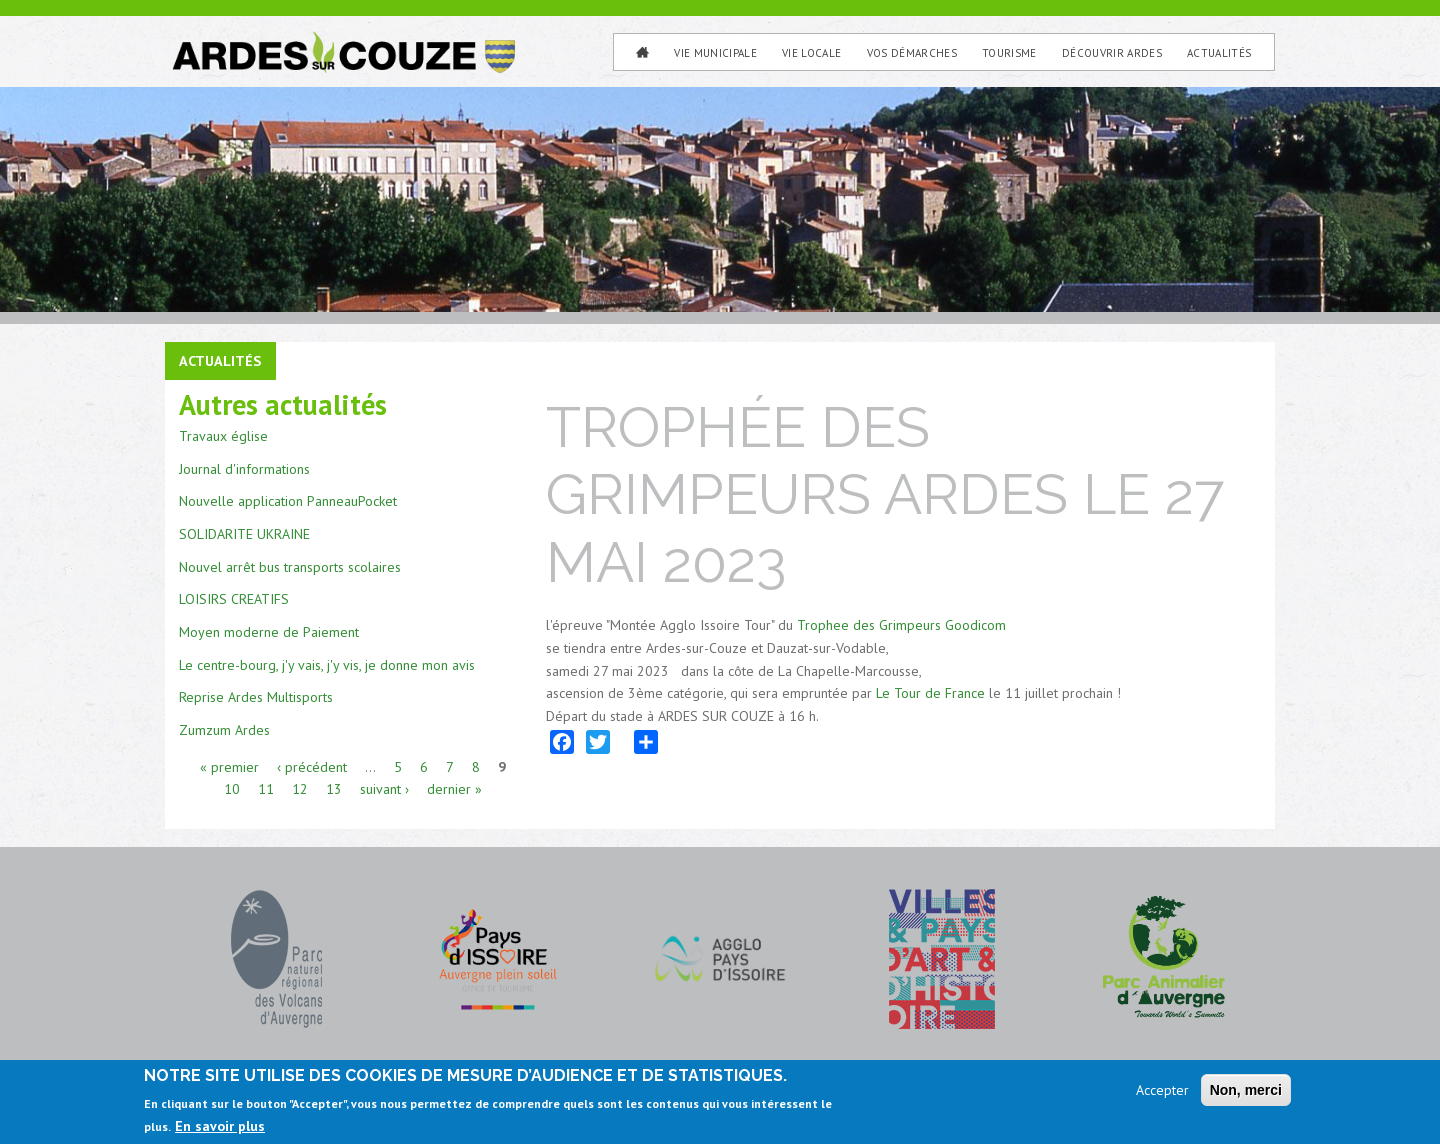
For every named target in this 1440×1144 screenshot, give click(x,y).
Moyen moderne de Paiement (269, 632)
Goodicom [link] (975, 625)
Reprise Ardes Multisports (256, 697)
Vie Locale (811, 53)
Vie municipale (715, 53)
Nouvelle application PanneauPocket (288, 501)
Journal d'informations (244, 469)
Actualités (1219, 53)
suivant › (384, 789)
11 (266, 789)
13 (334, 789)
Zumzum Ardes (224, 730)
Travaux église (223, 436)
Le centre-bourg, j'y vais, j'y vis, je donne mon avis (327, 665)
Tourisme (1009, 53)
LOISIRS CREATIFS (234, 599)
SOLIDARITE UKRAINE (244, 534)
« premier (229, 767)
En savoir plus (220, 1126)
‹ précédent (312, 767)
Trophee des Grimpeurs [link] (869, 625)
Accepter (1162, 1090)
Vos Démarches (912, 53)
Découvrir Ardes (1112, 53)
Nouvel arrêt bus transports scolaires (290, 567)
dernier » (454, 789)
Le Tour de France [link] (930, 693)
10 (232, 789)
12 (300, 789)
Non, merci (1246, 1090)
